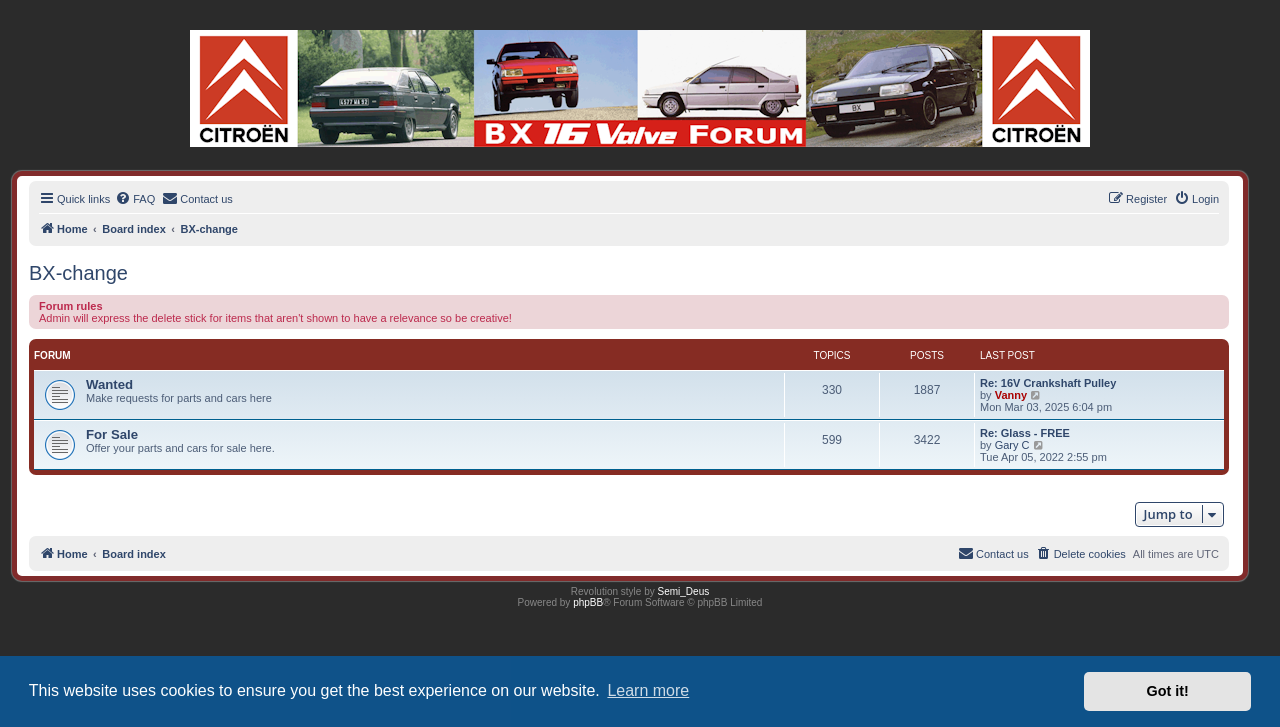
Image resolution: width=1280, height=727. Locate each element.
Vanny (1011, 395)
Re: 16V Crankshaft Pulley (1048, 383)
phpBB (588, 602)
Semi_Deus (684, 591)
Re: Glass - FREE (1025, 433)
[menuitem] (135, 199)
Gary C (1012, 445)
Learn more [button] (648, 690)
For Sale (112, 434)
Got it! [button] (1168, 691)
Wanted (109, 384)
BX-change (78, 273)
